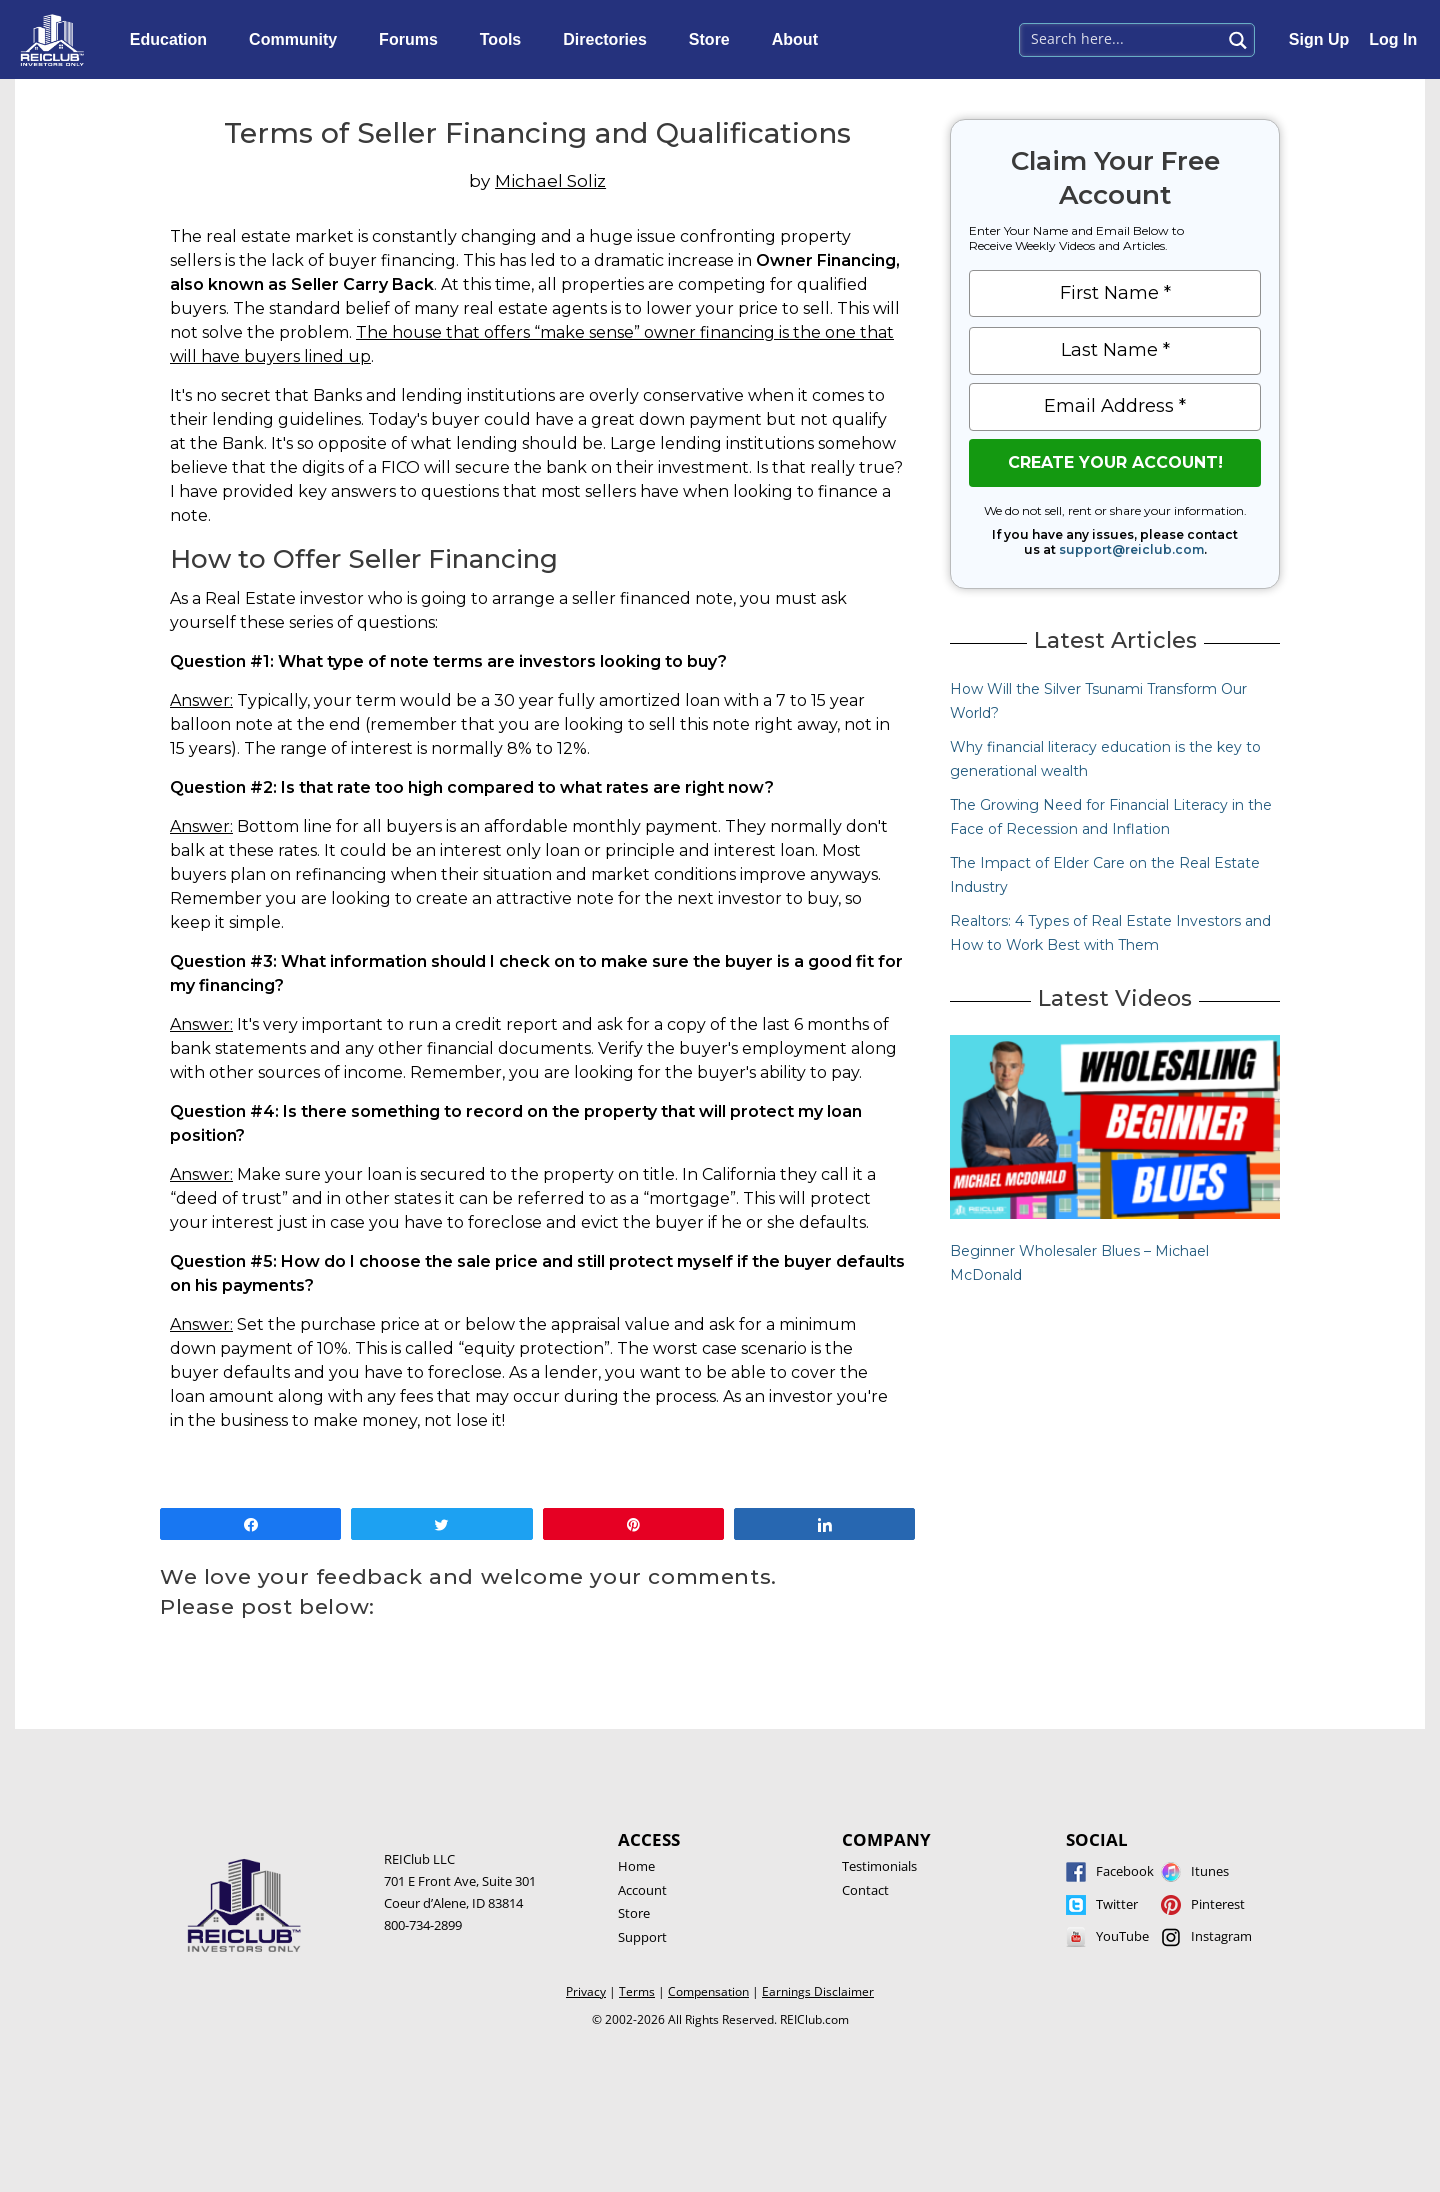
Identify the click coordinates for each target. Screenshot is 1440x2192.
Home (636, 1866)
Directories (610, 40)
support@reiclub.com (1131, 549)
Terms (637, 1991)
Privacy (586, 1991)
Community (298, 40)
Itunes (1210, 1871)
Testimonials (879, 1866)
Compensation (708, 1991)
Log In (1393, 39)
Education (173, 40)
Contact (865, 1890)
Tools (505, 40)
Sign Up (1319, 39)
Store (714, 40)
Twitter (1117, 1904)
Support (642, 1937)
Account (642, 1890)
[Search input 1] (1121, 38)
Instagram (1221, 1936)
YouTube (1122, 1936)
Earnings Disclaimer (818, 1991)
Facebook (1125, 1871)
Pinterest (1218, 1904)
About (800, 40)
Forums (413, 40)
